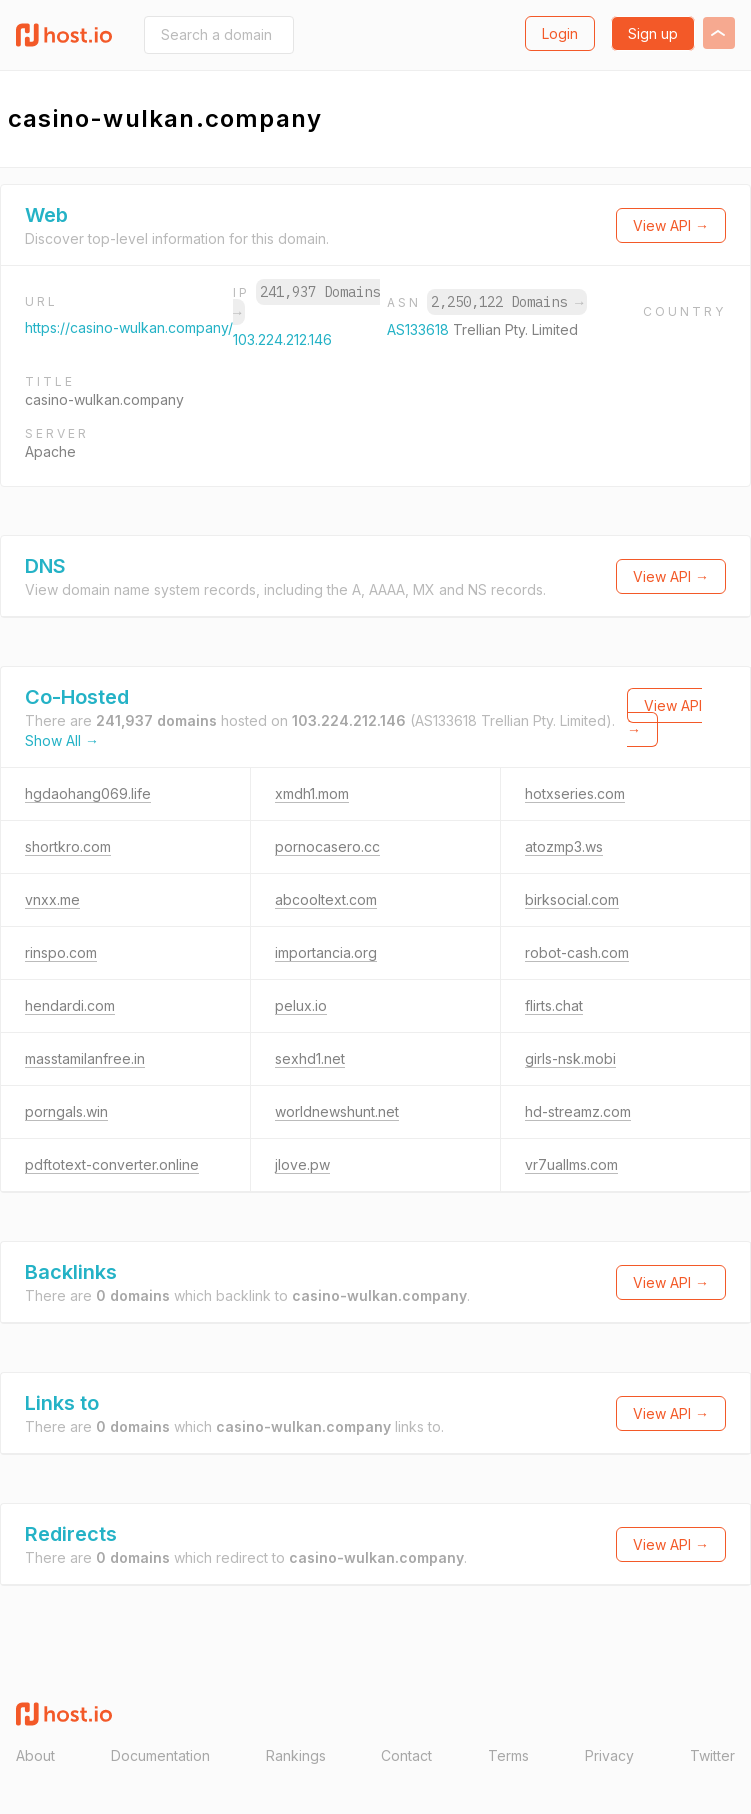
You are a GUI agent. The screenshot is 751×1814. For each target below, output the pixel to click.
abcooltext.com (326, 899)
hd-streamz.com (578, 1111)
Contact (406, 1755)
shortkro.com (68, 846)
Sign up (653, 33)
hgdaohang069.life (88, 793)
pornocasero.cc (327, 846)
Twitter (712, 1755)
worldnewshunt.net (337, 1111)
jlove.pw (302, 1164)
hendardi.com (70, 1005)
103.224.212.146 (282, 339)
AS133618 (420, 329)
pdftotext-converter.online (112, 1164)
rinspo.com (61, 952)
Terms (508, 1755)
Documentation (160, 1755)
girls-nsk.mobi (570, 1058)
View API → (671, 225)
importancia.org (326, 952)
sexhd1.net (310, 1058)
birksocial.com (572, 899)
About (35, 1755)
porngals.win (66, 1111)
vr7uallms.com (571, 1164)
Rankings (296, 1755)
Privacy (609, 1755)
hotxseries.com (575, 793)
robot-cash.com (577, 952)
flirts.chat (554, 1005)
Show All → (62, 740)
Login (560, 33)
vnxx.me (52, 899)
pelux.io (301, 1005)
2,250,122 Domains (507, 302)
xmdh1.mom (312, 793)
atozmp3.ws (564, 846)
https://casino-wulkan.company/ (129, 327)
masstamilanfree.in (85, 1058)
